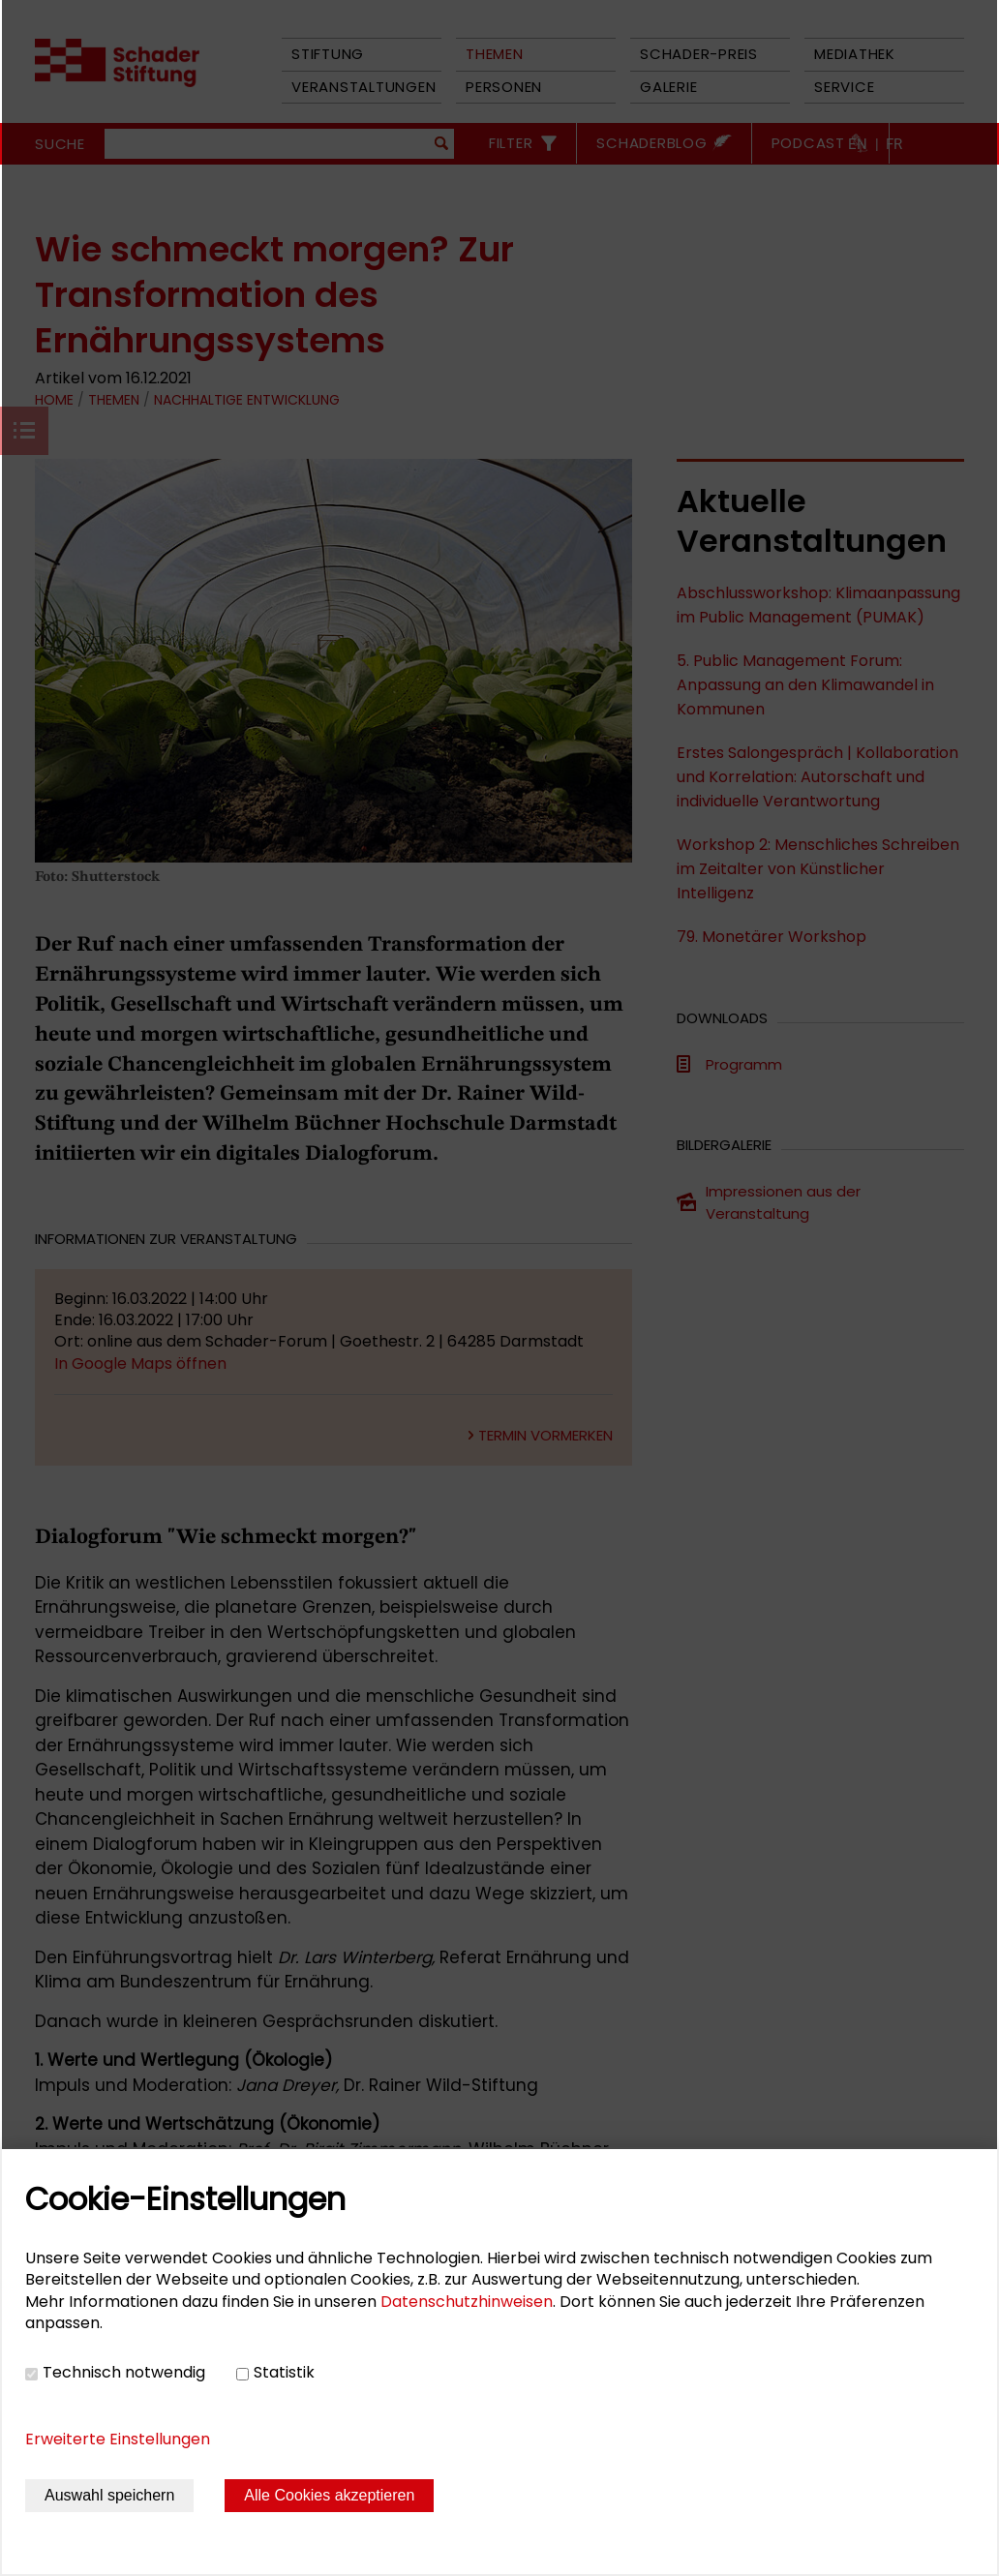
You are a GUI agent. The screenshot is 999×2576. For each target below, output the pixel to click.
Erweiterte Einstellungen (117, 2439)
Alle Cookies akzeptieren (329, 2495)
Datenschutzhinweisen (466, 2301)
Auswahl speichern (109, 2495)
